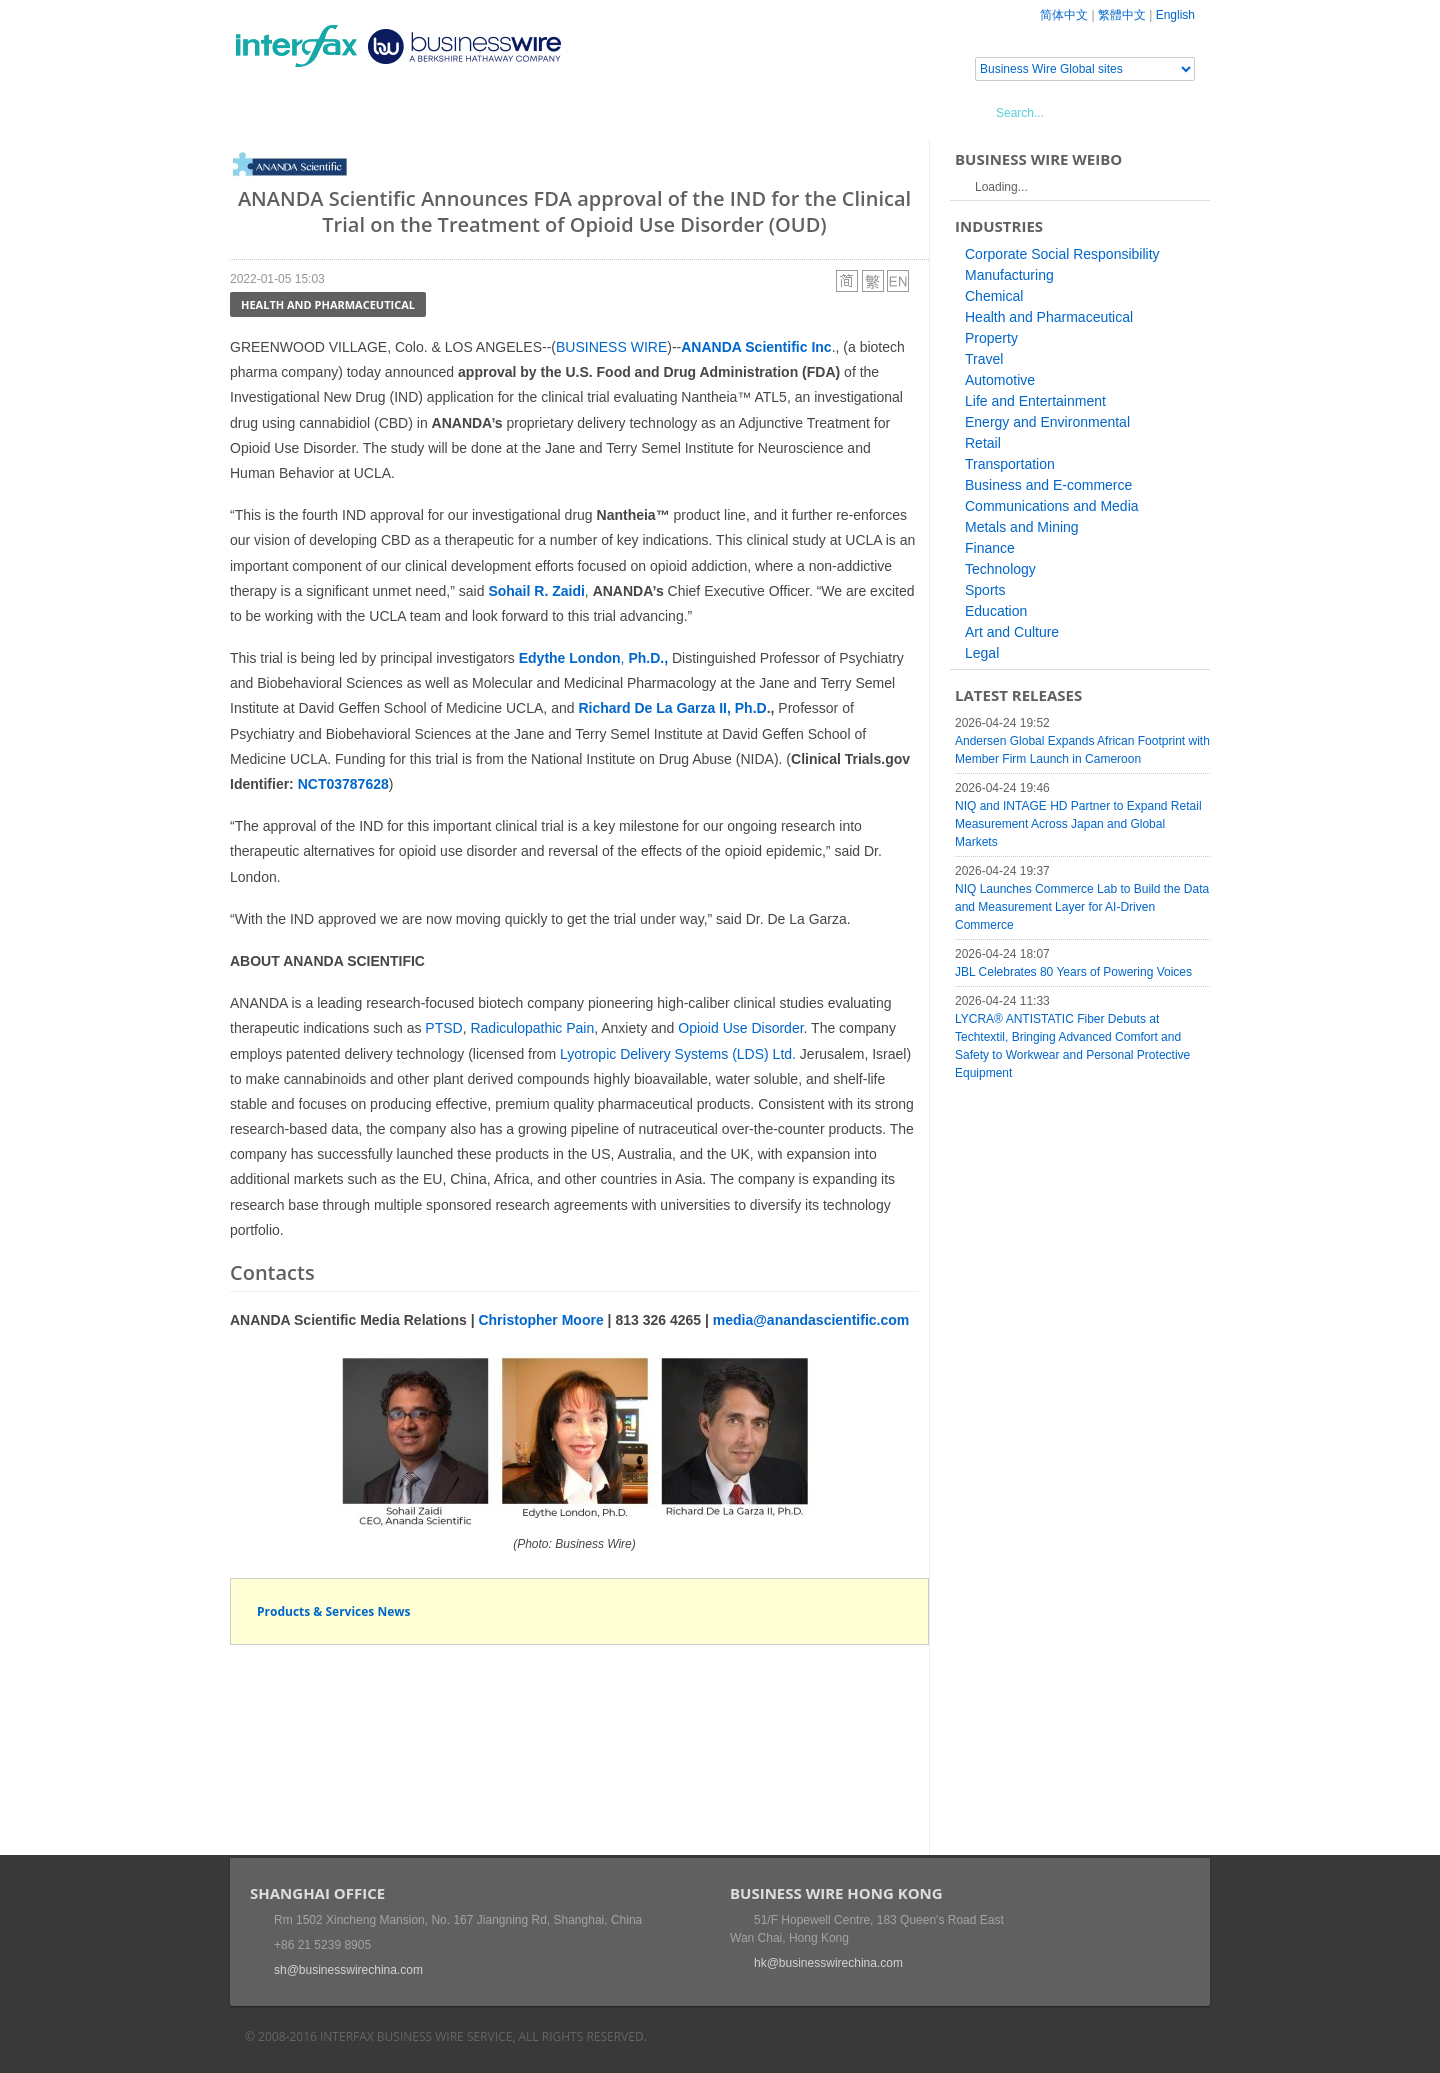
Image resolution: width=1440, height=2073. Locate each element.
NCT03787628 (343, 784)
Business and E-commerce (1048, 485)
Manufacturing (1009, 275)
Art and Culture (1012, 632)
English (1175, 15)
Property (991, 338)
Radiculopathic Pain (532, 1028)
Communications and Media (1052, 506)
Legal (982, 653)
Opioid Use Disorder (740, 1028)
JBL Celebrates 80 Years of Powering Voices (1073, 972)
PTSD (443, 1028)
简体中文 (1064, 15)
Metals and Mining (1022, 527)
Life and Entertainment (1035, 401)
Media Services (520, 112)
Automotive (1000, 380)
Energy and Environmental (1047, 422)
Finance (990, 548)
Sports (985, 590)
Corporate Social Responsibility (1062, 254)
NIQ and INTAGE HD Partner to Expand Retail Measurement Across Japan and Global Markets (1078, 824)
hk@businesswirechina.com (828, 1963)
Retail (983, 443)
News (343, 112)
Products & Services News (334, 1611)
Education (996, 611)
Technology (1000, 569)
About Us (634, 112)
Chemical (994, 296)
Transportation (1010, 464)
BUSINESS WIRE (611, 347)
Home (275, 112)
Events (415, 112)
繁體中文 (1122, 15)
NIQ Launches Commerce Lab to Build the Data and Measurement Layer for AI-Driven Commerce (1082, 907)
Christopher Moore (540, 1320)
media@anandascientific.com (811, 1320)
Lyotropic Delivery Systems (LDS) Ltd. (678, 1054)
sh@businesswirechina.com (348, 1970)
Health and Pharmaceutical (328, 304)
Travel (984, 359)
